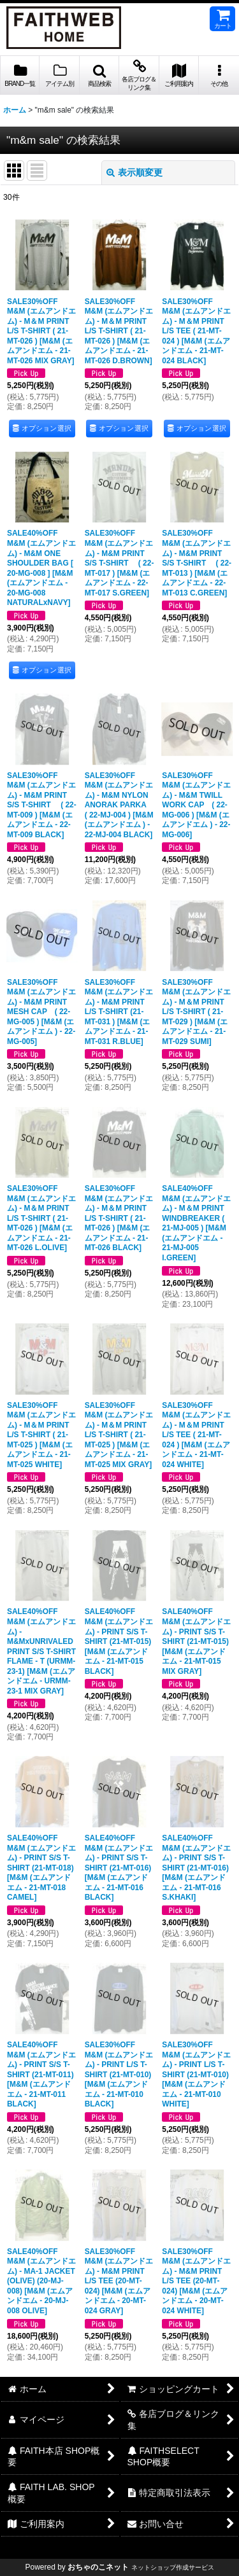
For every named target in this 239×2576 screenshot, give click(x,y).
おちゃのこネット (98, 2567)
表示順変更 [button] (134, 172)
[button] (99, 75)
